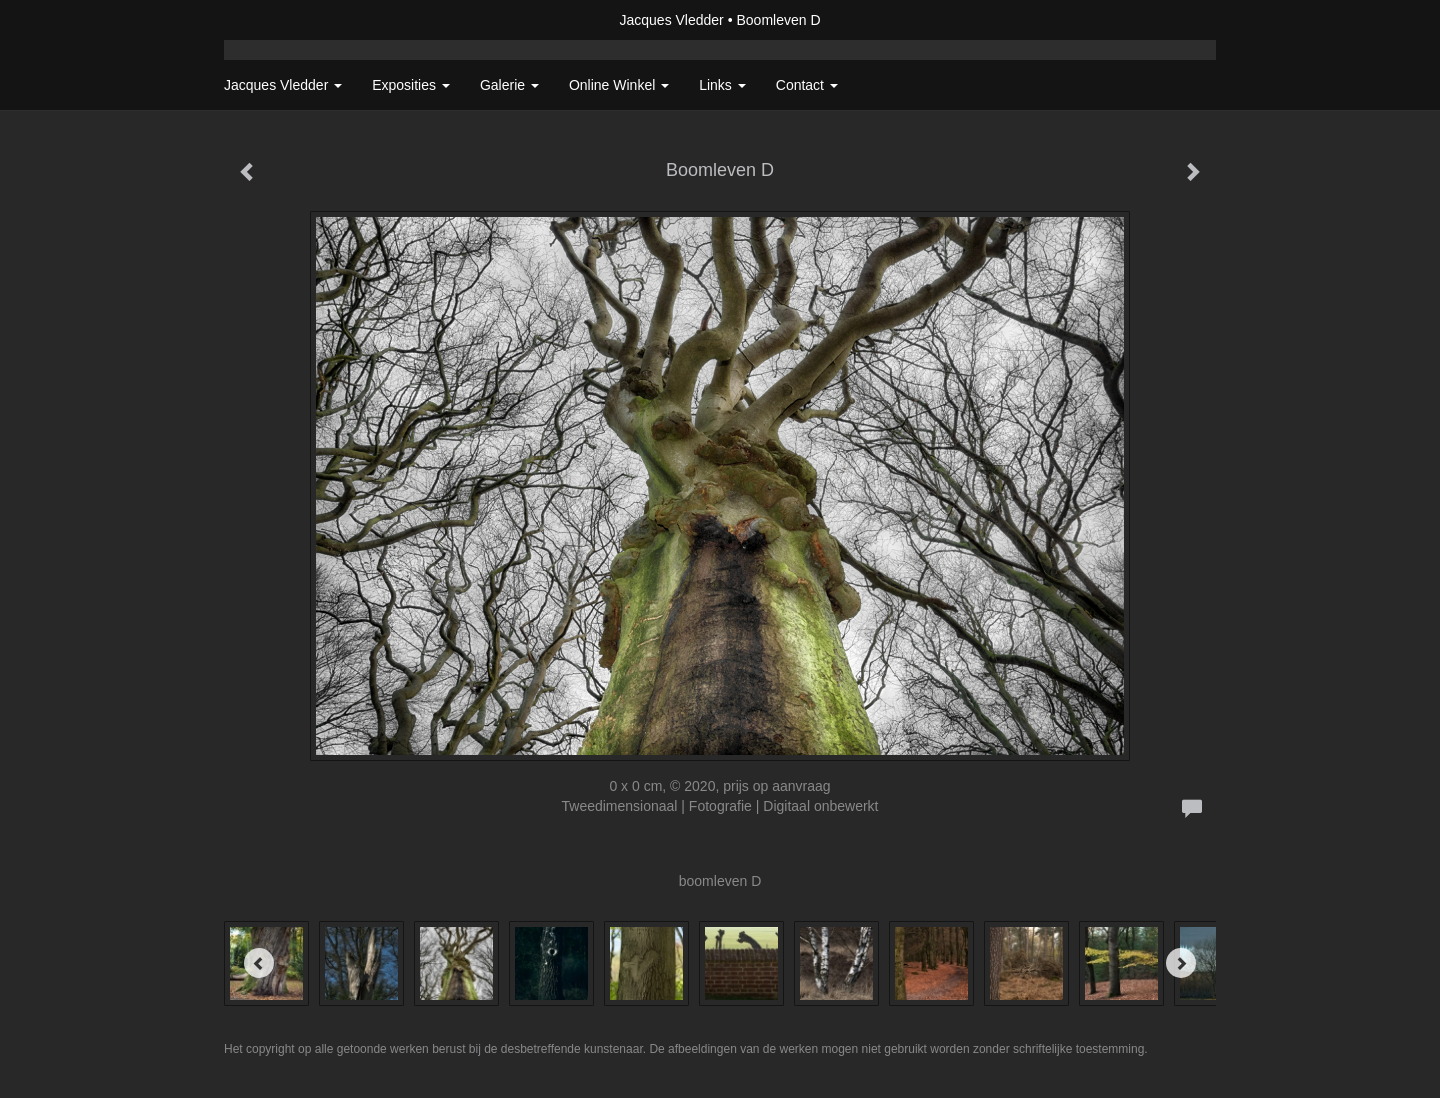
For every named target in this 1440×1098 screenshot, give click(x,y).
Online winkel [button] (619, 85)
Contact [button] (807, 85)
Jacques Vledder (671, 20)
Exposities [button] (411, 85)
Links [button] (722, 85)
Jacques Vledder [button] (283, 85)
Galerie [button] (509, 85)
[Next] (1181, 963)
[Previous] (259, 963)
